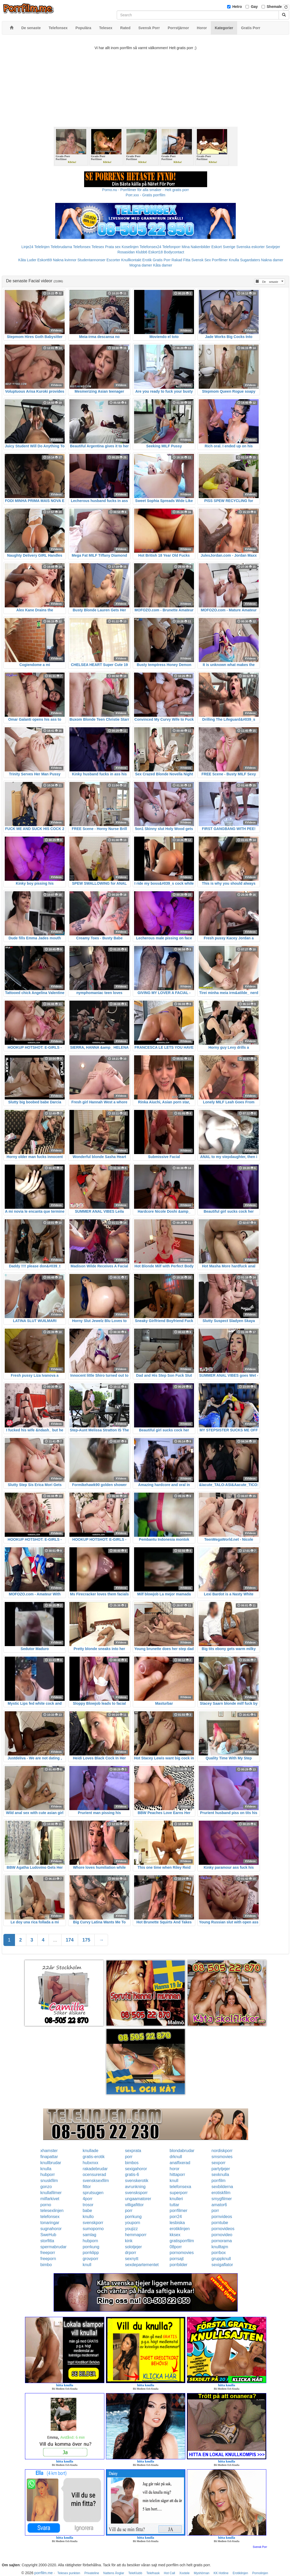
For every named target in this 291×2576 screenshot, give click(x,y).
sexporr (219, 2162)
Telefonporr (171, 247)
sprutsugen (93, 2192)
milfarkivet (49, 2198)
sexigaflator (222, 2264)
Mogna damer (140, 265)
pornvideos (222, 2216)
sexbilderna (222, 2186)
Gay (254, 6)
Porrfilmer (220, 260)
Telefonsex (82, 247)
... (55, 1940)
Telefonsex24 (150, 247)
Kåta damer (162, 265)
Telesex (97, 247)
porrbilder (178, 2264)
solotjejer (133, 2247)
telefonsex (50, 2216)
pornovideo (222, 2234)
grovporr (90, 2258)
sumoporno (93, 2228)
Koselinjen (130, 247)
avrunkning (135, 2186)
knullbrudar (50, 2162)
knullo (88, 2216)
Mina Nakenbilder (196, 247)
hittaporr (177, 2174)
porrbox (219, 2252)
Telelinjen (41, 247)
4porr (87, 2198)
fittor (87, 2186)
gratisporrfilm (182, 2241)
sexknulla (220, 2174)
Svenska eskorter (250, 247)
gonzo (46, 2186)
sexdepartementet (142, 2264)
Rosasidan (126, 252)
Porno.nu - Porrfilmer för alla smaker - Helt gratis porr (145, 190)
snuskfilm (49, 2180)
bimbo (46, 2264)
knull (174, 2180)
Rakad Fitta (181, 260)
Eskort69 (44, 260)
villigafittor (134, 2205)
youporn (132, 2222)
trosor (88, 2205)
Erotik (147, 260)
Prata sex (113, 247)
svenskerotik (136, 2180)
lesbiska (177, 2222)
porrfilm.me (43, 2573)
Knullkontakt (131, 260)
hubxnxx (90, 2162)
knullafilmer (51, 2192)
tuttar (174, 2205)
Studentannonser (92, 260)
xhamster (49, 2150)
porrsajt (176, 2258)
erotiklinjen (180, 2228)
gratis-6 (132, 2174)
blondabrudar (182, 2150)
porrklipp (91, 2252)
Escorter (113, 260)
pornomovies (182, 2252)
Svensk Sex (201, 260)
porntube (220, 2222)
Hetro (237, 6)
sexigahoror (136, 2169)
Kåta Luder (27, 260)
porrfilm (219, 2180)
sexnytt (131, 2258)
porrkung (133, 2216)
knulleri (176, 2198)
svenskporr (93, 2222)
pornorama (222, 2241)
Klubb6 (141, 252)
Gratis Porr (162, 260)
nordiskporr (222, 2150)
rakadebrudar (95, 2169)
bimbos (132, 2162)
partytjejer (221, 2169)
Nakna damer (272, 260)
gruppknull (221, 2258)
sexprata (133, 2150)
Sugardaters (250, 260)
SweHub (48, 2234)
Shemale (274, 6)
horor (174, 2169)
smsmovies (222, 2156)
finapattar (49, 2156)
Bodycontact (174, 252)
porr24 (176, 2216)
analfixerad (180, 2162)
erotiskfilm (221, 2192)
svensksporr (136, 2192)
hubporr (47, 2174)
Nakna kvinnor (64, 260)
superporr (178, 2192)
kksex (175, 2234)
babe (87, 2210)
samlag (89, 2234)
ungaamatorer (138, 2198)
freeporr (47, 2252)
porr (128, 2156)
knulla (46, 2169)
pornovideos (223, 2228)
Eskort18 (155, 252)
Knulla (234, 260)
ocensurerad (94, 2174)
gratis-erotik (94, 2156)
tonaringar (49, 2222)
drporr (130, 2252)
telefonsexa (180, 2186)
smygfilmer (222, 2198)
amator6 (219, 2205)
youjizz (131, 2228)
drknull (176, 2156)
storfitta (47, 2241)
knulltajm (220, 2247)
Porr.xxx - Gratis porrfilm (145, 195)
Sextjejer (273, 247)
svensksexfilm (96, 2180)
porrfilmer (178, 2210)
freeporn (48, 2258)
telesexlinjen (52, 2210)
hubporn (90, 2241)
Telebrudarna (61, 247)
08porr (176, 2247)
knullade (90, 2150)
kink (128, 2241)
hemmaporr (135, 2234)
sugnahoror (51, 2228)
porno (45, 2205)
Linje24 (27, 247)
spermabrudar (53, 2247)
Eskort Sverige (223, 247)
